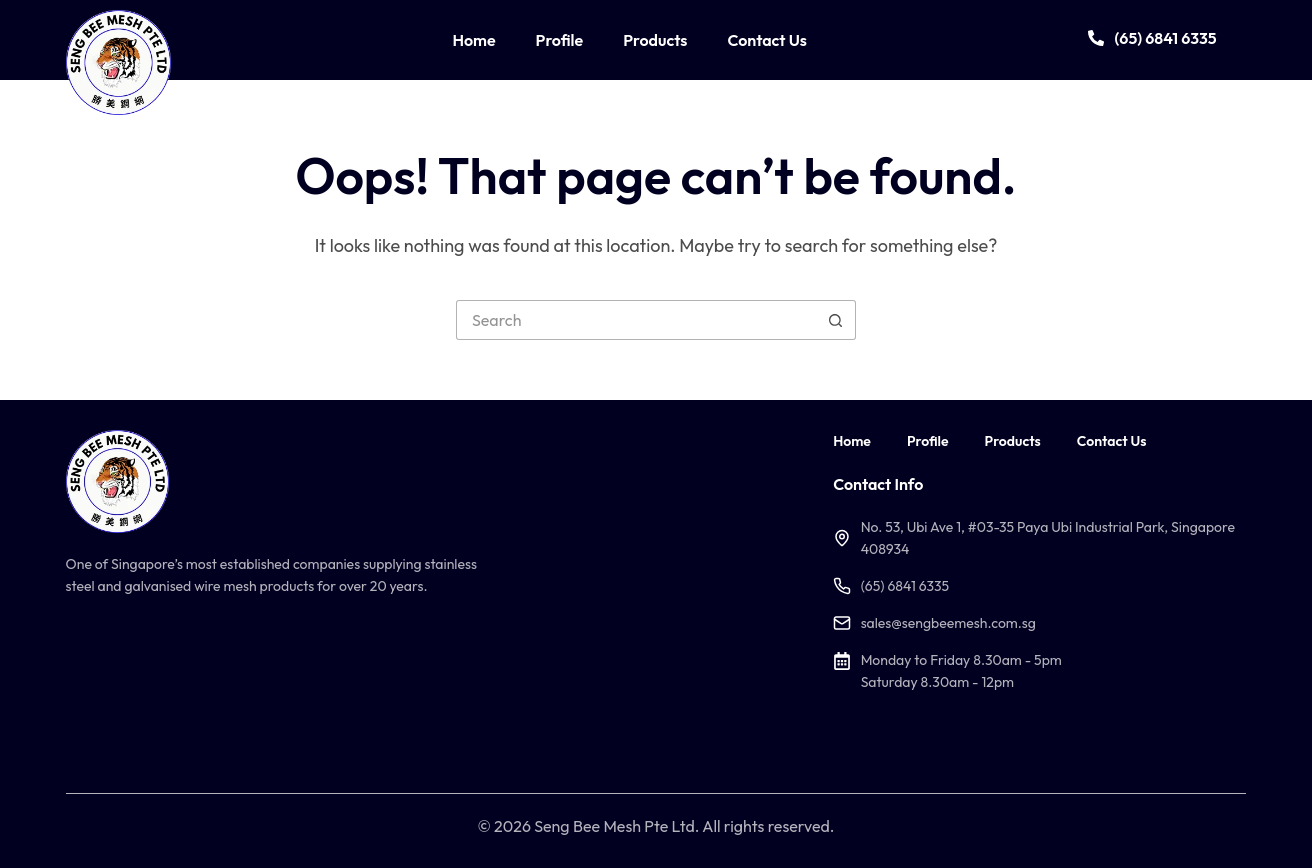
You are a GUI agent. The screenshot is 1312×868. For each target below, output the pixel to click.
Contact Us (767, 40)
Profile (560, 40)
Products (655, 40)
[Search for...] (636, 320)
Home (473, 40)
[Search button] (836, 320)
